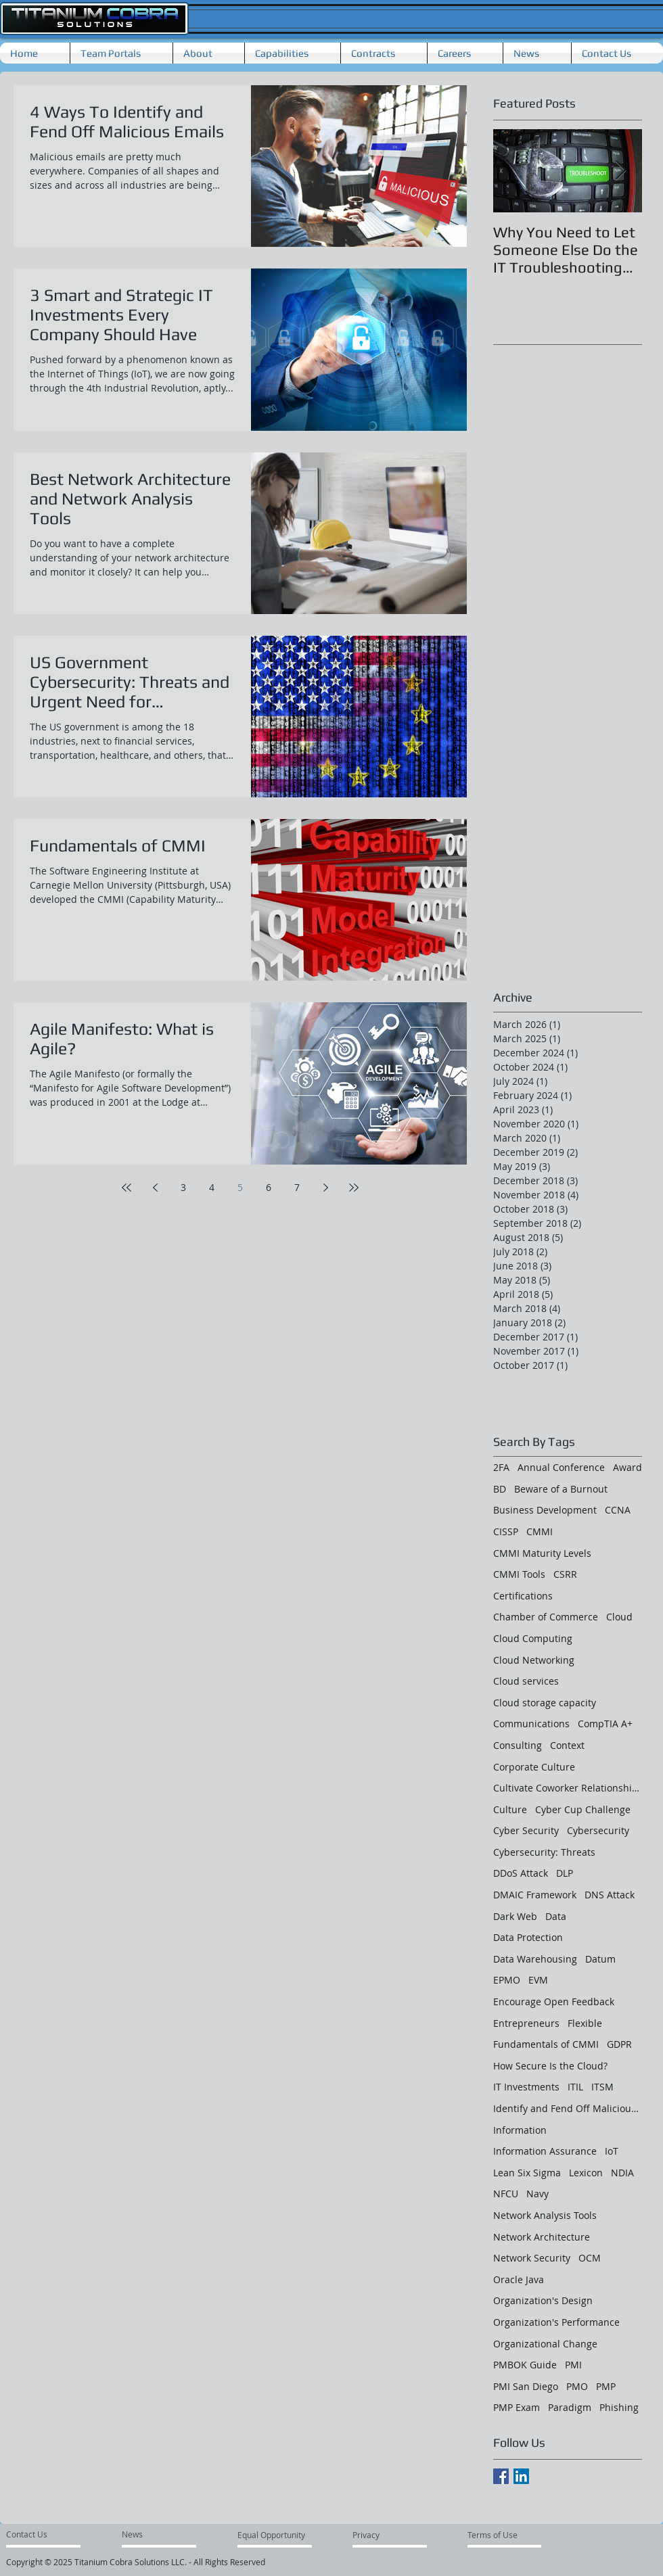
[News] (134, 2534)
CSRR (565, 1574)
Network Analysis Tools (545, 2215)
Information (520, 2130)
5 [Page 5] (240, 1187)
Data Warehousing (535, 1958)
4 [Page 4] (211, 1187)
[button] (208, 53)
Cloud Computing (532, 1638)
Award (627, 1467)
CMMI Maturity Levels (542, 1553)
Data (555, 1916)
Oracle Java (518, 2279)
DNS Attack (610, 1894)
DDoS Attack (520, 1873)
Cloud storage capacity (544, 1702)
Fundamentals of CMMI (546, 2044)
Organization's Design (543, 2300)
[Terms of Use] (496, 2535)
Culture (510, 1809)
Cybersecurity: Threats (544, 1852)
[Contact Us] (33, 2534)
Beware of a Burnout (561, 1488)
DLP (564, 1873)
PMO (577, 2386)
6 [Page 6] (268, 1187)
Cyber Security (526, 1830)
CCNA (618, 1509)
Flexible (585, 2023)
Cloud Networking (533, 1660)
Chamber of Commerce (545, 1616)
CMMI (539, 1531)
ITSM (602, 2086)
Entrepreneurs (526, 2023)
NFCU (505, 2193)
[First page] (126, 1187)
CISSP (505, 1531)
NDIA (622, 2172)
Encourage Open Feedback (553, 2001)
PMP (606, 2386)
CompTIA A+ (605, 1723)
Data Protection (528, 1937)
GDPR (619, 2044)
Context (567, 1745)
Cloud (619, 1616)
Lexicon (586, 2172)
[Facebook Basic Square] (501, 2476)
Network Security (531, 2257)
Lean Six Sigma (527, 2172)
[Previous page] (155, 1187)
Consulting (517, 1745)
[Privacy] (377, 2535)
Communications (531, 1723)
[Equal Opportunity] (272, 2535)
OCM (589, 2257)
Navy (537, 2193)
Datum (600, 1958)
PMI (573, 2364)
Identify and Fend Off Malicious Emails (567, 2108)
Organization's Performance (556, 2322)
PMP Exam (516, 2407)
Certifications (523, 1595)
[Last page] (354, 1187)
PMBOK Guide (525, 2364)
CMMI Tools (519, 1574)
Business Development (545, 1509)
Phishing (619, 2407)
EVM (538, 1979)
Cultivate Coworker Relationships (567, 1787)
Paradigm (569, 2407)
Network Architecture (541, 2236)
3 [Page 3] (183, 1187)
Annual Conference (561, 1467)
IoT (611, 2151)
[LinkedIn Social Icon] (521, 2476)
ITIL (575, 2086)
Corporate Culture (534, 1766)
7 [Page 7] (297, 1187)
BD (499, 1488)
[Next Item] (620, 170)
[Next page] (325, 1187)
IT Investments (526, 2086)
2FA (501, 1467)
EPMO (506, 1979)
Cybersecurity (598, 1830)
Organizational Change (545, 2343)
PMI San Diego (525, 2386)
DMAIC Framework (534, 1894)
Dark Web (515, 1916)
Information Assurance (545, 2151)
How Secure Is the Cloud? (550, 2065)
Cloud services (526, 1681)
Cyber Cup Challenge (583, 1809)
